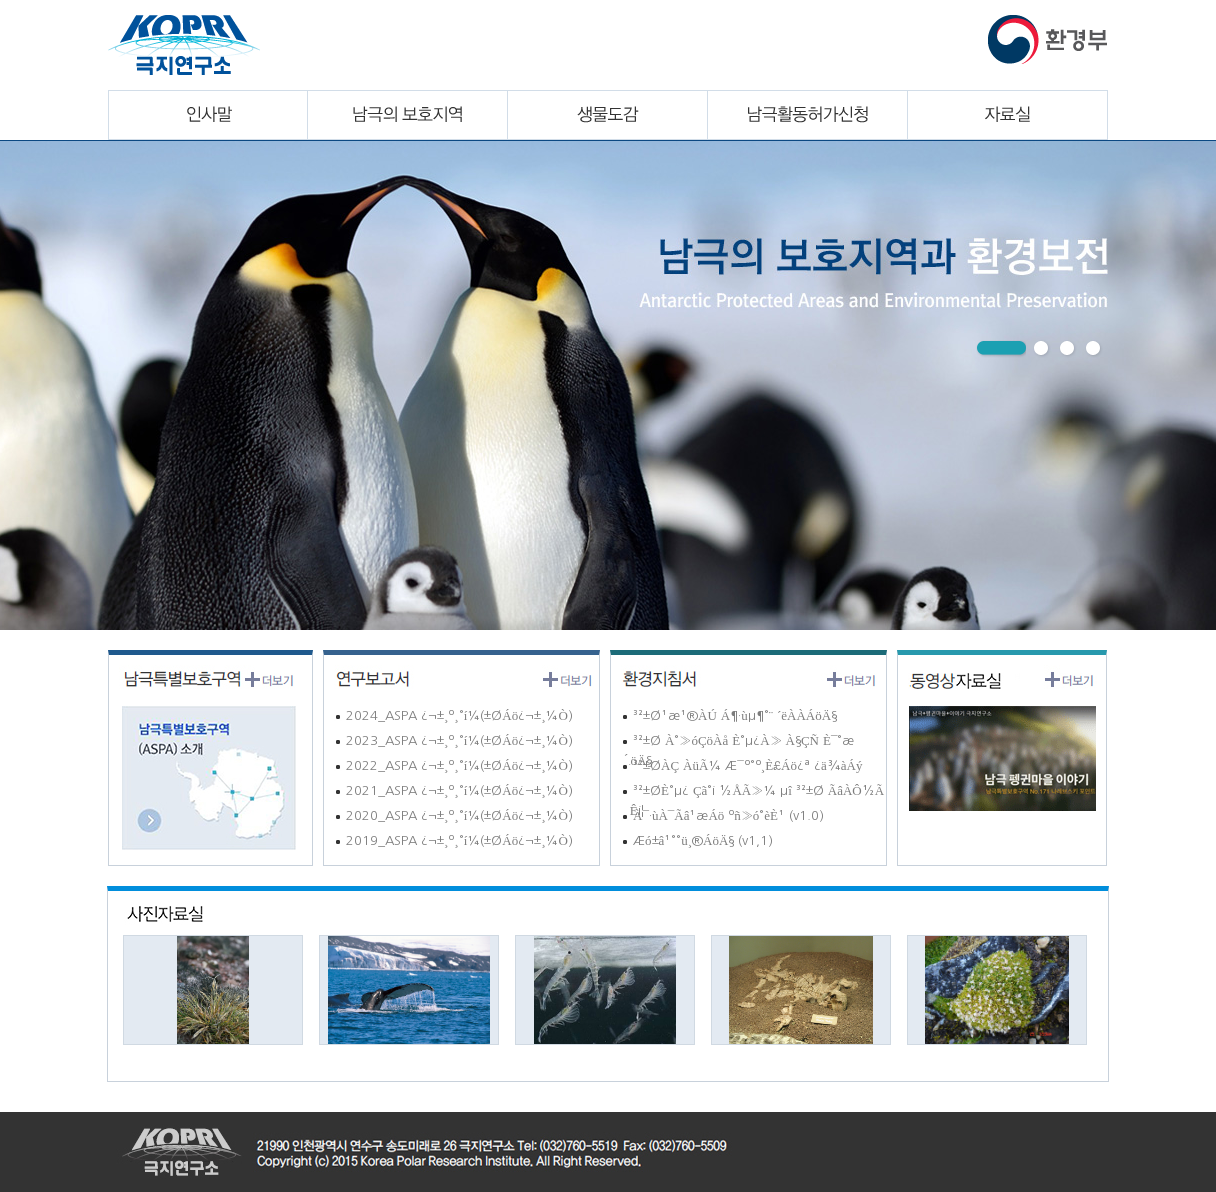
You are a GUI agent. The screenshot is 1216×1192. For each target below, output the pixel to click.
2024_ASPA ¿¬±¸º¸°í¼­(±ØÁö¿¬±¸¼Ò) (453, 715)
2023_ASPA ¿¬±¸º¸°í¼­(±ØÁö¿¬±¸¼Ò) (453, 740)
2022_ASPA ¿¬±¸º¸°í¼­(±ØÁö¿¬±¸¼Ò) (453, 765)
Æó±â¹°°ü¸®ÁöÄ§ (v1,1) (697, 840)
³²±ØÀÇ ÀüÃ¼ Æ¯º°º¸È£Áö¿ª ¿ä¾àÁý (741, 765)
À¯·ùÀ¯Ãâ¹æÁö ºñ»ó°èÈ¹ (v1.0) (722, 815)
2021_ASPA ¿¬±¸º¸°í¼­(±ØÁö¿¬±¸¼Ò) (453, 790)
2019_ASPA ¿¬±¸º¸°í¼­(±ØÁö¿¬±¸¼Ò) (453, 840)
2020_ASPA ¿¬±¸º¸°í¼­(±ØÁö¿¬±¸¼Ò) (453, 815)
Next (28, 381)
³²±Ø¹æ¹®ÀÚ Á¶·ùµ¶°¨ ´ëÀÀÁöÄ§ (729, 715)
